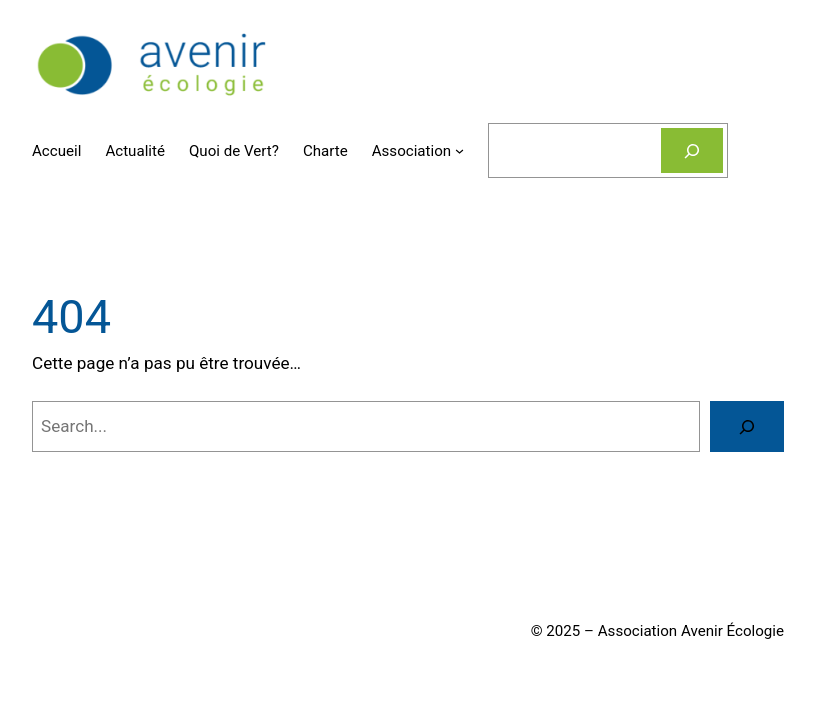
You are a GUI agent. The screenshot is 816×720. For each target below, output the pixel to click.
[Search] (747, 426)
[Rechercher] (692, 150)
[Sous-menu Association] (459, 150)
